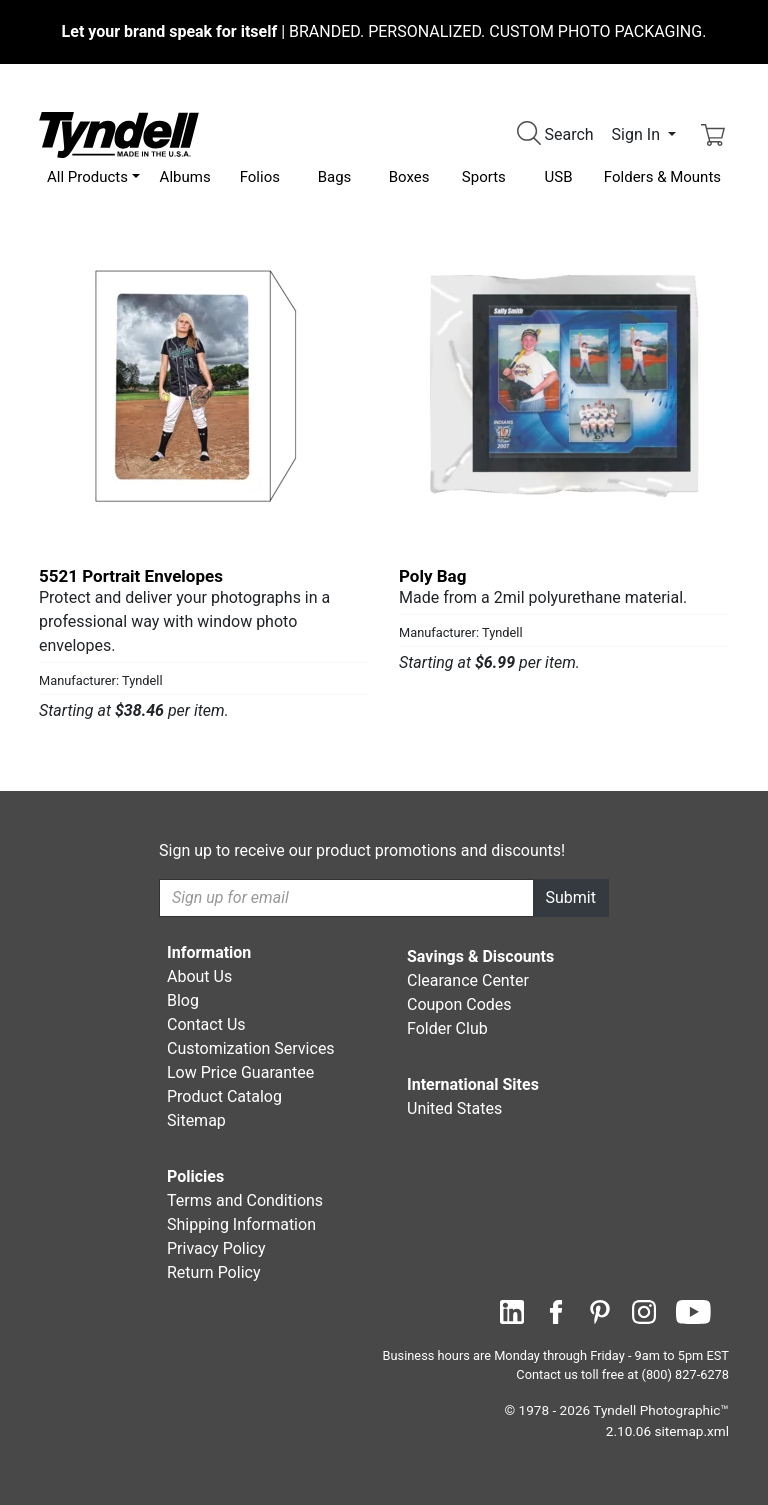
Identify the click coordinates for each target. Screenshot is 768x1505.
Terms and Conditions (245, 1200)
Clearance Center (468, 980)
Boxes (409, 177)
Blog (183, 1000)
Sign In (638, 134)
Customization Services (251, 1048)
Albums (185, 177)
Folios (260, 177)
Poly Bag (432, 576)
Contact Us (206, 1024)
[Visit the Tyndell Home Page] (119, 133)
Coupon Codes (459, 1004)
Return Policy (213, 1272)
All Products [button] (87, 177)
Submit (571, 897)
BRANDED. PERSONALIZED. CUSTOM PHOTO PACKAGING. (384, 31)
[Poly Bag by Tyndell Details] (564, 386)
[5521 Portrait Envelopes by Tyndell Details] (204, 386)
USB (559, 177)
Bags (335, 177)
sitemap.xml (692, 1431)
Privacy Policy (216, 1248)
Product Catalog (224, 1096)
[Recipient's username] (346, 898)
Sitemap (196, 1120)
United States (454, 1108)
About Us (199, 976)
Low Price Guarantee (240, 1072)
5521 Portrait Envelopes (131, 576)
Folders (662, 177)
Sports (484, 177)
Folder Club (447, 1028)
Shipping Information (241, 1224)
